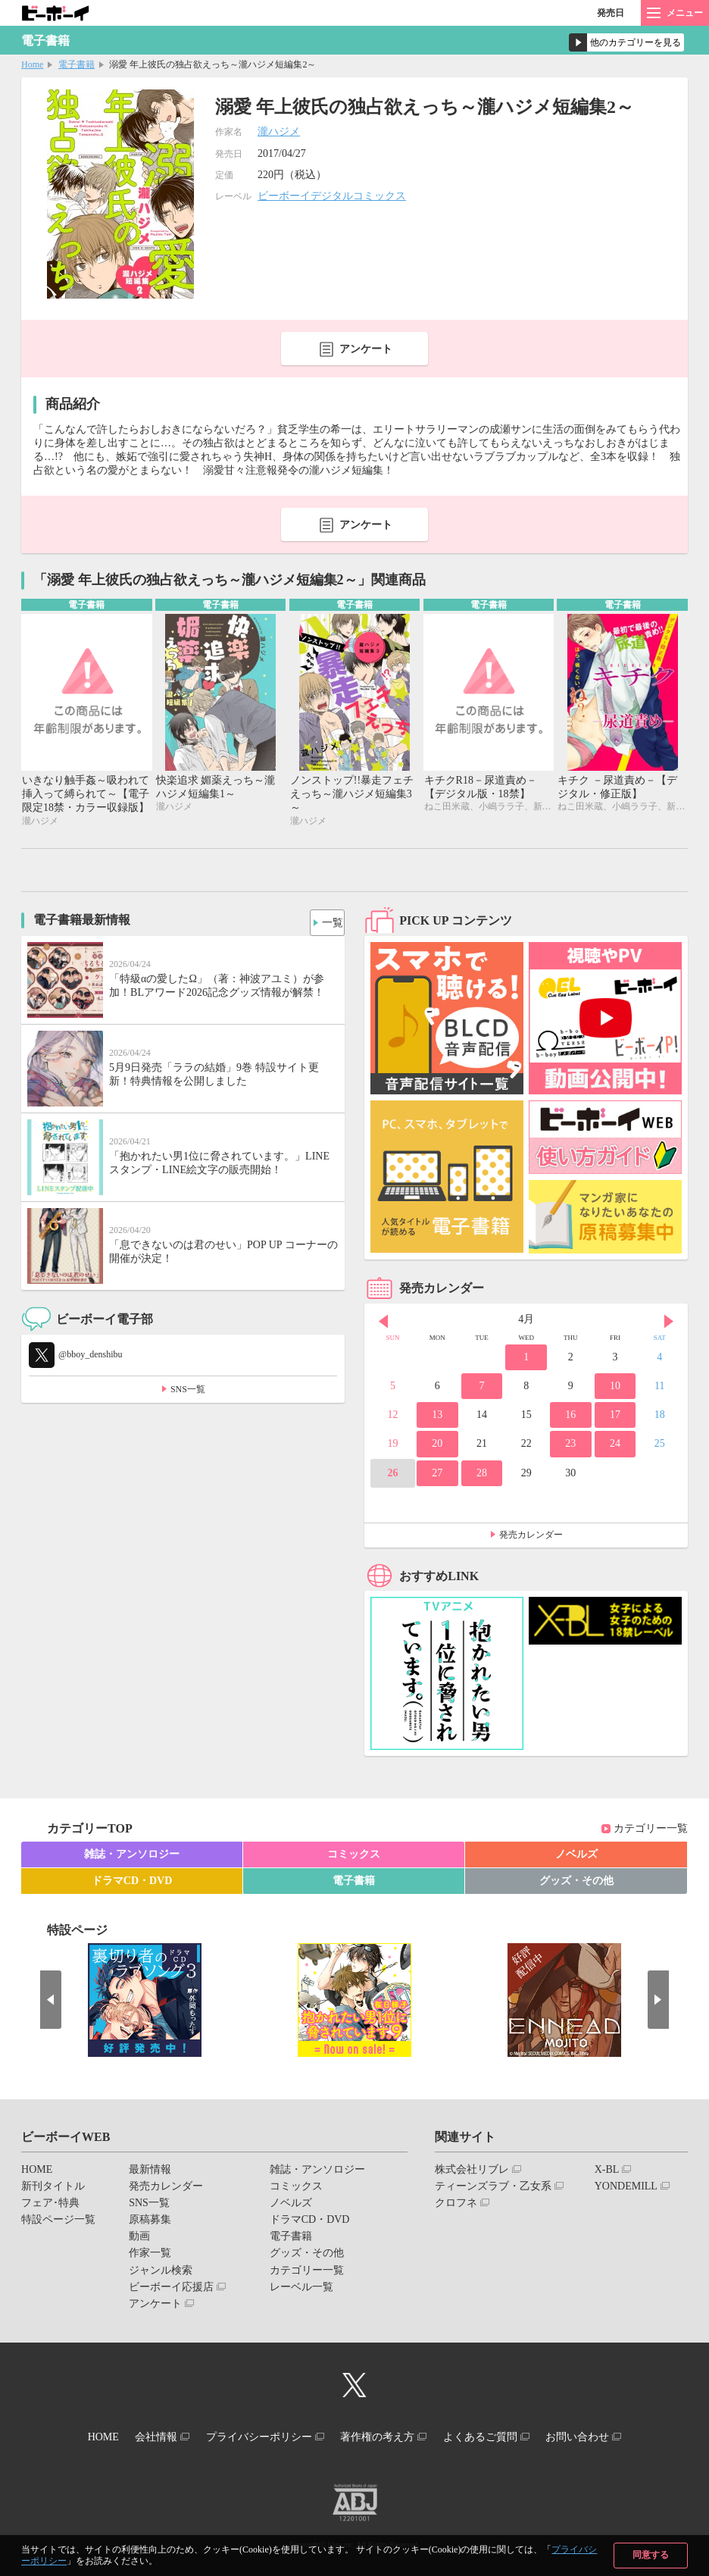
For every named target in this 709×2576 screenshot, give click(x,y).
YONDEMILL (626, 2187)
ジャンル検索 (160, 2271)
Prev (383, 1323)
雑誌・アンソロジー (132, 1855)
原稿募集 (150, 2221)
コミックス (353, 1855)
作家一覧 (150, 2255)
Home (32, 64)
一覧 (327, 921)
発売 (610, 13)
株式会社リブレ (472, 2171)
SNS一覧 (187, 1390)
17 (615, 1417)
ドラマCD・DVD (132, 1882)
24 (615, 1445)
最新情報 (150, 2171)
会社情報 (140, 2436)
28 (481, 1474)
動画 (139, 2238)
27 (437, 1474)
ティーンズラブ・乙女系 (493, 2187)
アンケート (365, 349)
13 (437, 1417)
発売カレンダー (531, 1537)
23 (570, 1445)
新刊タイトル (53, 2187)
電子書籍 (76, 64)
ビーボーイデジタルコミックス (332, 196)
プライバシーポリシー (254, 2436)
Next (669, 1323)
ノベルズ (576, 1855)
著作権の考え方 (382, 2436)
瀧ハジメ (279, 131)
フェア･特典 (50, 2205)
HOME (36, 2171)
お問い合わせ (604, 2436)
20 (437, 1445)
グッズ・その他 (576, 1882)
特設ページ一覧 (58, 2221)
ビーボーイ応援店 (171, 2288)
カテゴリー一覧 (651, 1830)
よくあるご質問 (496, 2436)
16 (570, 1417)
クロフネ (456, 2205)
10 (615, 1388)
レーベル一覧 (301, 2288)
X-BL (607, 2171)
